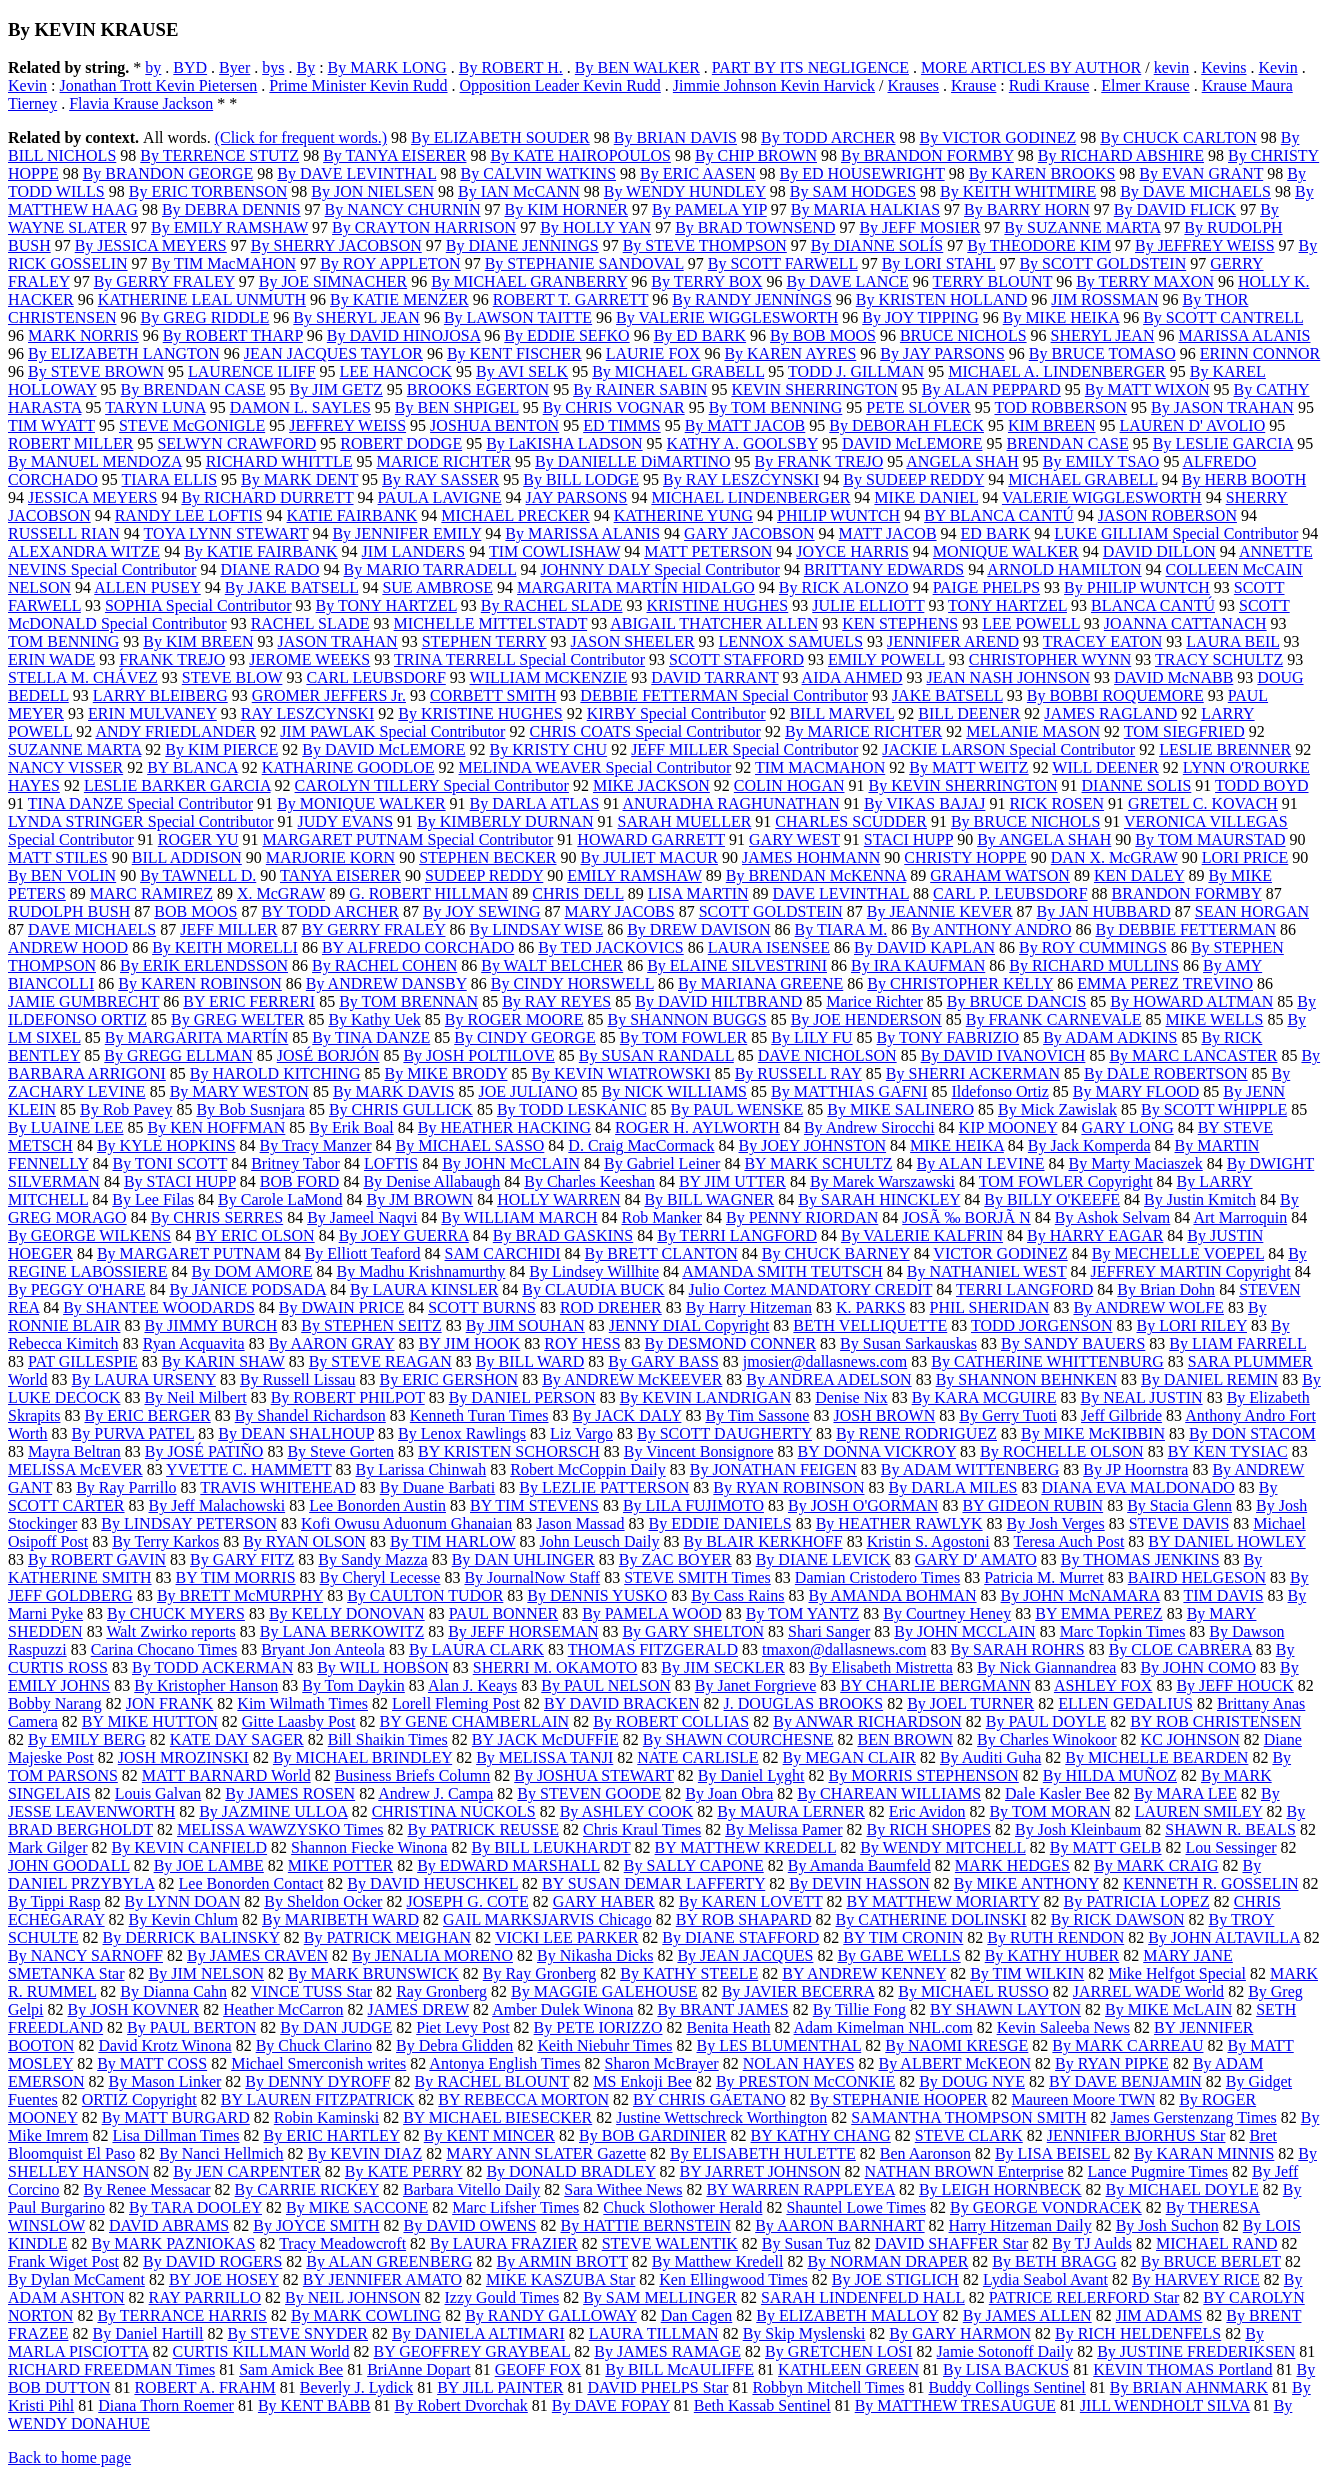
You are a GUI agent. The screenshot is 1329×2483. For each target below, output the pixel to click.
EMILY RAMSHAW (634, 875)
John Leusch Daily (600, 1541)
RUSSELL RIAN (64, 533)
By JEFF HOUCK (1234, 1685)
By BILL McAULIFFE (679, 2369)
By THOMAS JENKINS (1140, 1559)
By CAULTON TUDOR (425, 1595)
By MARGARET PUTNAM (189, 1253)
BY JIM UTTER (732, 1181)
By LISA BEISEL (1052, 2153)
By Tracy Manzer (316, 1145)
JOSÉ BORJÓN (328, 1055)
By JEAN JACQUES (745, 1955)
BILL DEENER (969, 713)
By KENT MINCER (489, 2135)
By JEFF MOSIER (919, 227)
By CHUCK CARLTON (1178, 137)
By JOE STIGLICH (895, 2279)
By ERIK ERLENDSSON (204, 965)
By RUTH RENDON (1055, 1937)
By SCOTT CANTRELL (1223, 317)
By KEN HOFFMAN (217, 1127)
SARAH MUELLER (685, 821)
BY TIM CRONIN (903, 1937)
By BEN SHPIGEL (457, 407)
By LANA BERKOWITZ (342, 1631)
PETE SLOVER (918, 407)
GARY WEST (794, 839)
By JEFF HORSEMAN (523, 1631)
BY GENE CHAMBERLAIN (475, 1721)
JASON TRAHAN (338, 641)
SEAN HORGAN (1252, 911)
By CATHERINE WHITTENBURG (1047, 1361)
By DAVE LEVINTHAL (356, 173)
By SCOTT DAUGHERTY (724, 1433)
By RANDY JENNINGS (751, 299)
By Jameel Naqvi (362, 1217)
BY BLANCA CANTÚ (999, 515)
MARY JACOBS (620, 911)
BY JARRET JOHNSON (760, 2171)
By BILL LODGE (581, 479)
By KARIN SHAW (223, 1361)
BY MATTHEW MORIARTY (942, 1901)
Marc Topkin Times (1123, 1631)
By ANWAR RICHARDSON (867, 1721)
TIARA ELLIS (170, 479)
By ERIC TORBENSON (208, 191)
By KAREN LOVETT (751, 1901)
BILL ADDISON (187, 857)
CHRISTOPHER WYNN (1050, 659)
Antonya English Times (504, 2063)
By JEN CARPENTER (247, 2171)
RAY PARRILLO (205, 2297)
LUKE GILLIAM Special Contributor (1176, 533)
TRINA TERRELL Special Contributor (519, 659)
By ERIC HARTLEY (332, 2135)
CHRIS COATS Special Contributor (645, 731)
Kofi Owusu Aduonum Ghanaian (406, 1523)
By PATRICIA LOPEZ (1137, 1901)
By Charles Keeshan (589, 1181)
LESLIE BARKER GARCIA (177, 785)
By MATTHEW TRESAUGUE (955, 2405)
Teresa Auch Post (1069, 1541)
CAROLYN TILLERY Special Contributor (432, 785)
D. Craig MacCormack (641, 1145)
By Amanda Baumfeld (859, 1865)
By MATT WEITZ (968, 767)
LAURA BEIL (1232, 641)
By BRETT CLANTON (661, 1253)
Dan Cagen (697, 2315)
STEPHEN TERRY (484, 641)
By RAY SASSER (440, 479)
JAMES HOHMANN (811, 857)
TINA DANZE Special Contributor (140, 803)
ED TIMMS (622, 425)
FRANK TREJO (172, 659)
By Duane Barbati (438, 1487)
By (305, 67)
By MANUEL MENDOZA (95, 461)
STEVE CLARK (969, 2135)
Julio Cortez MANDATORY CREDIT (811, 1289)
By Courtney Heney (947, 1613)
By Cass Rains (737, 1595)
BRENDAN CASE (1067, 443)
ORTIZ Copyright (139, 2099)
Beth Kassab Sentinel (762, 2405)
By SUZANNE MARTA (1082, 227)
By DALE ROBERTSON (1166, 1073)
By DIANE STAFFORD (740, 1937)
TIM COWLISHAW (554, 551)
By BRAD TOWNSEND (755, 227)
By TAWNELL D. (198, 875)
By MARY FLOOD (1136, 1091)
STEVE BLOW (232, 677)
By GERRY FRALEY (164, 281)
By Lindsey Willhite (594, 1271)
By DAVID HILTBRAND (718, 1001)
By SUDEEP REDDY (913, 479)
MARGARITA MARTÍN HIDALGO (636, 587)
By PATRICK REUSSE (483, 1829)
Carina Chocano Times (164, 1649)
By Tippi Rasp (54, 1901)
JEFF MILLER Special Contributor (744, 749)
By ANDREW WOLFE (1148, 1307)
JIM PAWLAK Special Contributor (392, 731)
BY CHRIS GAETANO (709, 2099)
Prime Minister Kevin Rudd (358, 85)
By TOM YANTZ (803, 1613)
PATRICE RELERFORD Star (1084, 2297)
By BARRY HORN (1027, 209)
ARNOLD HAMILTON (1064, 569)
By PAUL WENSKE (737, 1109)
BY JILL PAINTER (500, 2387)
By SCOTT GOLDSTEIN (1102, 263)
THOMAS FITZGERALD (653, 1649)
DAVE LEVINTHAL (841, 893)
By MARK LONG (387, 67)
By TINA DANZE (371, 1037)
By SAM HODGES (853, 191)
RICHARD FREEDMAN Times (111, 2369)
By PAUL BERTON (191, 2027)
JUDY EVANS (346, 821)
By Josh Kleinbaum (1078, 1829)
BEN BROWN (906, 1739)
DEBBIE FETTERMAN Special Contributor (724, 695)
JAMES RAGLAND (1110, 713)
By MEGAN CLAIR (849, 1757)
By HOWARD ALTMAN (1191, 1001)
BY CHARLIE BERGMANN (935, 1685)
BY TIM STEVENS (534, 1505)
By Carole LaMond (280, 1199)
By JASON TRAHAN (1222, 407)
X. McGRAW (281, 893)
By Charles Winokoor (1047, 1739)
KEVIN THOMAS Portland (1182, 2369)
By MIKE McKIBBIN (1093, 1433)
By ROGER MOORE (514, 1019)
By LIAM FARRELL (1237, 1343)
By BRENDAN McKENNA (816, 875)
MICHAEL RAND (1217, 2243)
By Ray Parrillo (126, 1487)
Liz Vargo (581, 1433)
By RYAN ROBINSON (788, 1487)
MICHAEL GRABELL (1082, 479)
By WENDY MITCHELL (943, 1847)
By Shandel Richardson (310, 1415)
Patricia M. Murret (1044, 1577)
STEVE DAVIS (1179, 1523)
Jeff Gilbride (1121, 1415)
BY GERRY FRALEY (374, 929)
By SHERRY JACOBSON (336, 245)
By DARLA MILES (952, 1487)
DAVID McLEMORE (912, 443)
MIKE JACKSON (651, 785)
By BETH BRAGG (1054, 2261)
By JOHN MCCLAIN (964, 1631)
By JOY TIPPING (920, 317)
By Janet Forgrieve (755, 1685)
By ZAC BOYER (675, 1559)
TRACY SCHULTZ (1219, 659)
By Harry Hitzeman (749, 1307)
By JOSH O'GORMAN (863, 1505)
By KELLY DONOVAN (347, 1613)
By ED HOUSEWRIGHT (862, 173)
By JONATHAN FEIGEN (773, 1469)
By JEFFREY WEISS (1205, 245)
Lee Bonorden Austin (377, 1505)
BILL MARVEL (842, 713)
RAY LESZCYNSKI (308, 713)
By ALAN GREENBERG (389, 2261)
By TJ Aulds (1092, 2243)
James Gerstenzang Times (1194, 2117)
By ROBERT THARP (233, 335)
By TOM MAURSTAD (1210, 839)
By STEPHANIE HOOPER (899, 2099)
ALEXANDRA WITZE (84, 551)
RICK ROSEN (1056, 803)
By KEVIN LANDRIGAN (706, 1397)
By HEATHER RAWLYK (899, 1523)
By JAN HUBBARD (1104, 911)
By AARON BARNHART (839, 2225)
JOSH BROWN (884, 1415)
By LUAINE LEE (66, 1127)
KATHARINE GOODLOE (348, 767)
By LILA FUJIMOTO (693, 1505)
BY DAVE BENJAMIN (1125, 2081)
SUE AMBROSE (437, 587)
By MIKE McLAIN (1168, 2009)
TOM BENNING (63, 641)
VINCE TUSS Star (312, 1991)
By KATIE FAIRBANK (260, 551)
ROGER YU (198, 839)
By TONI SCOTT (169, 1163)
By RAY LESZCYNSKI (741, 479)
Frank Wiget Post (63, 2261)
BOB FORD (300, 1181)
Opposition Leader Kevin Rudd (560, 85)
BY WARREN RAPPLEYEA (800, 2189)
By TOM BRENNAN (408, 1001)
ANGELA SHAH (962, 461)
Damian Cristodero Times (877, 1577)
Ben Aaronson (925, 2153)
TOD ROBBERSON (1060, 407)
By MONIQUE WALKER (361, 803)
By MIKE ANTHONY (1026, 1883)
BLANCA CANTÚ (1153, 605)
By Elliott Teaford (363, 1253)
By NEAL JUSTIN (1142, 1397)
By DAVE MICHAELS (1195, 191)
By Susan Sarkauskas (908, 1343)
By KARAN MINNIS (1204, 2153)
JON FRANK (170, 1703)
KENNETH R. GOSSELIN (1211, 1883)
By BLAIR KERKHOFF (763, 1541)
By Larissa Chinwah (421, 1469)
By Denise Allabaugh (431, 1181)
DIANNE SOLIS (1137, 785)
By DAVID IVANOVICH (1003, 1055)
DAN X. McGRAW (1114, 857)
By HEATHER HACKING (504, 1127)
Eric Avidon (927, 1811)
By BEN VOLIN (62, 875)
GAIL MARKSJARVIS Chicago (547, 1919)
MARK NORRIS (83, 335)
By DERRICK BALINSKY (191, 1937)
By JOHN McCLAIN (511, 1163)
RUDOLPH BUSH (69, 911)
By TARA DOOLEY (195, 2207)
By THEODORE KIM (1039, 245)
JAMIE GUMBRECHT (83, 1001)
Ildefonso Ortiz (999, 1091)
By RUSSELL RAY (798, 1073)
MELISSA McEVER (75, 1469)
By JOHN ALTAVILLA (1224, 1937)
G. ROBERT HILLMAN (428, 893)
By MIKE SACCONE (357, 2207)
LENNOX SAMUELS (791, 641)
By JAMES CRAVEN (257, 1955)
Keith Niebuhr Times (604, 2045)
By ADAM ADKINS (1110, 1037)
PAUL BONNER (504, 1613)
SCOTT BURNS (482, 1307)
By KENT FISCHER (514, 353)
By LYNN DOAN (182, 1901)
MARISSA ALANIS (1244, 335)
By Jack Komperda (1089, 1145)
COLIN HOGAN (789, 785)
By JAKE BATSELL (292, 587)
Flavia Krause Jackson (141, 103)
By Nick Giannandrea (1047, 1667)
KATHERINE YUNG (683, 515)
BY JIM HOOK (470, 1343)
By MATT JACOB (745, 425)
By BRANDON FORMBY (927, 155)
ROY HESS (582, 1343)
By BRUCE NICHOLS (1025, 821)
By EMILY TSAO (1101, 461)
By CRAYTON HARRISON (424, 227)
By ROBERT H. (511, 67)
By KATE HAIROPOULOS (580, 155)
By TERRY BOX (706, 281)
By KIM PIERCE (221, 749)
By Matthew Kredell (718, 2261)
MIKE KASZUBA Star (560, 2279)
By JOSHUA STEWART (594, 1775)
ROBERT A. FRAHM (204, 2387)
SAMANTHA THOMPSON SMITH (968, 2117)
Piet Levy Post (462, 2027)
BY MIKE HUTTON (150, 1721)
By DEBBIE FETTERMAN (1186, 929)
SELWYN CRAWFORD (236, 443)
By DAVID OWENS (469, 2225)
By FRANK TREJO (819, 461)
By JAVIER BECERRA (798, 1991)
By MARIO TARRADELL (430, 569)
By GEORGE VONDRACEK (1046, 2207)
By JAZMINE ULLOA (273, 1811)
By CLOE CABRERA (1180, 1649)
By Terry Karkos (165, 1541)
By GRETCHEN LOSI (839, 2351)
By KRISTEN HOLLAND (942, 299)
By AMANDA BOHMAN (893, 1595)
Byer (234, 67)
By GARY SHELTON (693, 1631)
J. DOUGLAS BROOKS (804, 1703)
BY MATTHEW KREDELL (746, 1847)
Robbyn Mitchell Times (828, 2387)
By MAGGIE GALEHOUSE (604, 1991)
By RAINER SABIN (640, 389)
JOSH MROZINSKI (183, 1757)
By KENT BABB (314, 2405)
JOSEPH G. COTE (467, 1901)
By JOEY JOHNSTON (813, 1145)
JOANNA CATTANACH (1185, 623)
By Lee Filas (153, 1199)
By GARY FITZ (242, 1559)
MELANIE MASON (1033, 731)
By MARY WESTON (239, 1091)
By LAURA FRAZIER (504, 2243)
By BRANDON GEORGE (168, 173)
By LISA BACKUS (1006, 2369)
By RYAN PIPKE (1112, 2063)
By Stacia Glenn (1179, 1505)
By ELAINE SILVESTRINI (737, 965)
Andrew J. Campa (435, 1793)
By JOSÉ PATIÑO (204, 1451)
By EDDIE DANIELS (720, 1523)
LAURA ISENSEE (769, 947)
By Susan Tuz (806, 2243)
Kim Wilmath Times (302, 1703)
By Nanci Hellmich (221, 2153)
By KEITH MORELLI (225, 947)
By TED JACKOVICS (611, 947)
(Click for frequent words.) (301, 137)
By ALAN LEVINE (981, 1163)
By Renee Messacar (147, 2189)
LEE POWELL (1031, 623)
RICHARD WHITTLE (279, 461)
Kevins (1223, 67)
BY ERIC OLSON (254, 1235)
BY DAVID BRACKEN (622, 1703)
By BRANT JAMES (722, 2009)
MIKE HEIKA (957, 1145)
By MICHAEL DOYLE (1182, 2189)
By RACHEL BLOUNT (492, 2081)
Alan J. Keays (472, 1685)
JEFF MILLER (228, 929)
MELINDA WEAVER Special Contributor (595, 767)
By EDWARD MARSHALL (508, 1865)
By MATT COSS (152, 2063)
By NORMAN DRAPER (887, 2261)
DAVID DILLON (1159, 551)
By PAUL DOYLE (1046, 1721)
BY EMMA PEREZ (1098, 1613)
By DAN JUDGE (336, 2027)
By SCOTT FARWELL (783, 263)
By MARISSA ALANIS (582, 533)
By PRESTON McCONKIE (805, 2081)
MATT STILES (58, 857)
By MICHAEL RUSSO (973, 1991)
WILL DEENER (1105, 767)
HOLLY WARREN (558, 1199)
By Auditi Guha (990, 1757)
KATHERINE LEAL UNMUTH (202, 299)
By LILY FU (811, 1037)
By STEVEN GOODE (589, 1793)
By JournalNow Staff (532, 1577)
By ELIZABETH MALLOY (847, 2315)
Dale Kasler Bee (1057, 1793)
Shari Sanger (829, 1631)
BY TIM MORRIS (236, 1577)
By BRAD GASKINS (563, 1235)
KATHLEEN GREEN (848, 2369)
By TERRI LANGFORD (737, 1235)
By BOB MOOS (823, 335)
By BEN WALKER (637, 67)
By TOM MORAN (1049, 1811)
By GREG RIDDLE (204, 317)
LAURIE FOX (653, 353)
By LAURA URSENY (144, 1379)
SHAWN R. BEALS (1230, 1829)
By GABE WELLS (898, 1955)
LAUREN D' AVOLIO (1193, 425)
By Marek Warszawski (882, 1181)
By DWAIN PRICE (341, 1307)
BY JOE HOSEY (224, 2279)
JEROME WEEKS (309, 659)
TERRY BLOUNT (993, 281)
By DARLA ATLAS (535, 803)
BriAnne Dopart (419, 2369)
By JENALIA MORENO (432, 1955)
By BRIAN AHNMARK (1189, 2387)
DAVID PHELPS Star (657, 2387)
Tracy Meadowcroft (342, 2243)
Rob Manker (662, 1217)
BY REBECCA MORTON (523, 2099)
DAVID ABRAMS (169, 2225)
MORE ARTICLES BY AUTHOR (1031, 67)
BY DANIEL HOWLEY (1226, 1541)
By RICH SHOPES (929, 1829)
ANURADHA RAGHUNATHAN (731, 803)
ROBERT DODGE (401, 443)
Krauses (914, 85)
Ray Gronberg (441, 1991)
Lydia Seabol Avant (1045, 2279)
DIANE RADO (269, 569)
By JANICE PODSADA (247, 1289)
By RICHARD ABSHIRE (1121, 155)
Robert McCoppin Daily (588, 1469)
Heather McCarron (283, 2009)
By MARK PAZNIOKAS (174, 2243)
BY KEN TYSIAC (1228, 1451)
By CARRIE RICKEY (307, 2189)
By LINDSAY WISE (537, 929)
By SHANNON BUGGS (687, 1019)
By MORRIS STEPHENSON (924, 1775)
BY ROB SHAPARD (744, 1919)
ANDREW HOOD (68, 947)
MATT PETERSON (708, 551)
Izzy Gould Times (502, 2297)
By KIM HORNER (566, 209)
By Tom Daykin (353, 1685)
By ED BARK (700, 335)
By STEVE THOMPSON (705, 245)
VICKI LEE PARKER (566, 1937)
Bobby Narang (55, 1703)
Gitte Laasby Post (299, 1721)
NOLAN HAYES (799, 2063)
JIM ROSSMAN (1104, 299)
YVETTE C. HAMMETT (248, 1469)
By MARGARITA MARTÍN (197, 1037)
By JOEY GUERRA (404, 1235)
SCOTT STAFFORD (736, 659)
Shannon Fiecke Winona (369, 1847)
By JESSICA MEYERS (151, 245)
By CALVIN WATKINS (538, 173)
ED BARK (996, 533)
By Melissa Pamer (783, 1829)
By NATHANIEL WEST (987, 1271)
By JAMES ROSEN (290, 1793)
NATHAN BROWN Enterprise (964, 2171)
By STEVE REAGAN (380, 1361)
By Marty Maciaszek (1136, 1163)
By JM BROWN (419, 1199)
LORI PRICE (1245, 857)
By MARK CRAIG (1156, 1865)
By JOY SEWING (482, 911)
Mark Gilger (48, 1847)
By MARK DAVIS (394, 1091)
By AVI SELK (522, 371)
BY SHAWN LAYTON (1005, 2009)
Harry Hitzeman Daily (1020, 2225)
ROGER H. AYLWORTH (697, 1127)
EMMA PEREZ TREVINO (1165, 983)
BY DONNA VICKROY (877, 1451)
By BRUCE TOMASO (1102, 353)
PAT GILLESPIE (83, 1361)
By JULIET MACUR (649, 857)
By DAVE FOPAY (611, 2405)
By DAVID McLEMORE (383, 749)
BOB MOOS (195, 911)
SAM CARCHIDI (503, 1253)
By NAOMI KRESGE (956, 2045)
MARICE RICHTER (443, 461)
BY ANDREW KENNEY (864, 1973)
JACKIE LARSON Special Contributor (1008, 749)
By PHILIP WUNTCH (1137, 587)
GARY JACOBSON (749, 533)
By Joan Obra (729, 1793)
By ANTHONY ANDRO (991, 929)
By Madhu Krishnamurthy (420, 1271)
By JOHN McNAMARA (1080, 1595)
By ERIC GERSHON (448, 1379)
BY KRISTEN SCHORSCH (509, 1451)
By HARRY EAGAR (1095, 1235)
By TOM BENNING (776, 407)
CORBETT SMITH (493, 695)
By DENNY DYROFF (317, 2081)
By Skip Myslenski (804, 2333)
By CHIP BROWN (756, 155)
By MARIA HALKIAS (865, 209)
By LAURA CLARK (476, 1649)
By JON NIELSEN (372, 191)
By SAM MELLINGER (660, 2297)
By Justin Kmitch (1200, 1199)
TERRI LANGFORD (1024, 1289)
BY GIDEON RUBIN (1032, 1505)
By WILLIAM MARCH (519, 1217)
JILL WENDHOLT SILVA (1165, 2405)
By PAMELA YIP (709, 209)
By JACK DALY (626, 1415)
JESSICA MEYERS (92, 497)
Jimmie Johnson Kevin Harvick (774, 85)
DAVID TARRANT (714, 677)
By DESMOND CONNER (731, 1343)
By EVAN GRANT (1201, 173)
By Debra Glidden (454, 2045)
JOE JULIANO (527, 1091)
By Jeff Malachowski (217, 1505)
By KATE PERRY (404, 2171)
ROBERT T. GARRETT (571, 299)
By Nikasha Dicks (595, 1955)
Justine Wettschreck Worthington (721, 2117)
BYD (190, 67)
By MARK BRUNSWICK (373, 1973)
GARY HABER (604, 1901)
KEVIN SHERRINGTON (814, 389)
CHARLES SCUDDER (851, 821)
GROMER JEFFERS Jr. (329, 695)
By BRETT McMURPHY (240, 1595)
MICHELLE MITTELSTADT (491, 623)
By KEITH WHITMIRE (1018, 191)
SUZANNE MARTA (74, 749)
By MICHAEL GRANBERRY (529, 281)
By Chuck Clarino (314, 2045)
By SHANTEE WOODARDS (159, 1307)
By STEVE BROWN (96, 371)
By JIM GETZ (336, 389)
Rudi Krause (1049, 85)
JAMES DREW (419, 2009)
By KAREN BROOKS (1042, 173)
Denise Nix (851, 1397)
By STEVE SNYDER (298, 2333)
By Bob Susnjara (250, 1109)
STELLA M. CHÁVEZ (83, 677)
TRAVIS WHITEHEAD (277, 1487)
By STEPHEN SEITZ (371, 1325)
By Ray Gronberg (539, 1973)
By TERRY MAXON (1145, 281)
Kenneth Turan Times (479, 1415)
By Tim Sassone (757, 1415)
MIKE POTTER (340, 1865)
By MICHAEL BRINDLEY (362, 1757)
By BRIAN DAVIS (675, 137)
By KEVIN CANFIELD (190, 1847)
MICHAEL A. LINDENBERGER (1057, 371)
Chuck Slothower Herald (682, 2207)
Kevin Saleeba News (1063, 2027)
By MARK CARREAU (1127, 2045)
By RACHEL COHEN (384, 965)
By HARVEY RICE (1196, 2279)
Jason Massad (580, 1523)
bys (273, 67)
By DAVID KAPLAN (924, 947)
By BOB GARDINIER (653, 2135)
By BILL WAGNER (709, 1199)
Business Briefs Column (413, 1775)
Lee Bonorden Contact (251, 1883)
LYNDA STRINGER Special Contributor (141, 821)
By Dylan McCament (76, 2279)
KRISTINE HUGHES (717, 605)
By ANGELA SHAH (1044, 839)
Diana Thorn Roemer (166, 2405)
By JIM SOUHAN (525, 1325)
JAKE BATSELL (947, 695)
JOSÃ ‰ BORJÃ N (966, 1217)
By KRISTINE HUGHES (480, 713)
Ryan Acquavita (194, 1343)
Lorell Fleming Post (456, 1703)
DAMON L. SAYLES (300, 407)
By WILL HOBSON (383, 1667)
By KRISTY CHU (549, 749)
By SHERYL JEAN (356, 317)
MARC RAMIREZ (151, 893)
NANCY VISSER (65, 767)
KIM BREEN (1052, 425)
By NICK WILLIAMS (674, 1091)
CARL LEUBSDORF (375, 677)
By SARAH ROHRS (1017, 1649)
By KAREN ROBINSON (200, 983)
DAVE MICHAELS (92, 929)
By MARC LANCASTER (1193, 1055)
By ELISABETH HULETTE (763, 2153)
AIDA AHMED (852, 677)
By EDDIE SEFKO (566, 335)
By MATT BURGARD (176, 2117)
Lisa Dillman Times (175, 2135)
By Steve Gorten (340, 1451)
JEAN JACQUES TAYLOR (333, 353)
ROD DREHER (611, 1307)
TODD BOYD (1261, 785)
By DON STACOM (1252, 1433)
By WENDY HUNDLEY (685, 191)
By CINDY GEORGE (525, 1037)
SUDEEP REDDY (484, 875)
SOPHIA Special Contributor (198, 605)
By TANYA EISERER (394, 155)
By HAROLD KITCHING (275, 1073)
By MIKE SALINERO (900, 1109)
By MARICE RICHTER (863, 731)
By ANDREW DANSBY (386, 983)
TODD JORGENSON (1042, 1325)
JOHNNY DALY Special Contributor (659, 569)
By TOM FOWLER (683, 1037)
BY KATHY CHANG (821, 2135)
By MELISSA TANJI (544, 1757)
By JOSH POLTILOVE (478, 1055)
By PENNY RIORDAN (802, 1217)
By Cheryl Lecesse (380, 1577)
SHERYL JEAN (1103, 335)
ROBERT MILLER (70, 443)
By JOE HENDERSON (866, 1019)
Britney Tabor (295, 1163)
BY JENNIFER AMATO (382, 2279)
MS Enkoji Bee (642, 2081)
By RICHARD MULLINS (1094, 965)
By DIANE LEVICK (823, 1559)
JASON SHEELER (633, 641)
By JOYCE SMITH (316, 2225)
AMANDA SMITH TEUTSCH (782, 1271)
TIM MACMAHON (820, 767)
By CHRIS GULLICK (401, 1109)
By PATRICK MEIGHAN (387, 1937)
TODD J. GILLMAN (856, 371)
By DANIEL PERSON (522, 1397)
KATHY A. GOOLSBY (742, 443)
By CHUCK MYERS (176, 1613)
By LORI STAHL (939, 263)
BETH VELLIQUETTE (870, 1325)
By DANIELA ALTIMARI (478, 2333)
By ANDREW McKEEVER (632, 1379)
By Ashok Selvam (1113, 1217)
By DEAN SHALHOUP (296, 1433)
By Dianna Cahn (173, 1991)
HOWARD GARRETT (651, 839)
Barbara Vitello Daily (471, 2189)
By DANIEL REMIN (1209, 1379)
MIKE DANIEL (926, 497)
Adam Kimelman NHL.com (883, 2027)
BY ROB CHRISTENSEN (1215, 1721)
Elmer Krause (1145, 85)
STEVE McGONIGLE (192, 425)
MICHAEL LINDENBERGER (750, 497)
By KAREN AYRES (790, 353)
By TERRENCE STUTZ (219, 155)
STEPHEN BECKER (487, 857)
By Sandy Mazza (372, 1559)
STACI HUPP (908, 839)
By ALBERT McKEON (955, 2063)
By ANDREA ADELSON (828, 1379)
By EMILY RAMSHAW (229, 227)
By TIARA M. (841, 929)
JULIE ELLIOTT (868, 605)
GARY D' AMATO (976, 1559)
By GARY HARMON (960, 2333)
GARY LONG (1127, 1127)
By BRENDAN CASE (193, 389)
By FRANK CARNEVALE (1054, 1019)
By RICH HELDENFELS (1138, 2333)
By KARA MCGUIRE (984, 1397)
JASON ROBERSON (1167, 515)
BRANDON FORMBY (1187, 893)
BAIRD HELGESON (1197, 1577)
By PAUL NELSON (606, 1685)
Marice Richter (874, 1001)
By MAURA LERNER (791, 1811)
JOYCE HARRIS (852, 551)
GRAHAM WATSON (1000, 875)
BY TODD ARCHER (330, 911)
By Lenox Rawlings (462, 1433)
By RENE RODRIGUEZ (916, 1433)
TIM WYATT (51, 425)
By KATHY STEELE (689, 1973)
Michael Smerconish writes (318, 2063)
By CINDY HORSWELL (572, 983)
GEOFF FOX (538, 2369)
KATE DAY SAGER (237, 1739)
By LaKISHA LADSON (564, 443)
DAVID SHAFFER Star (952, 2243)
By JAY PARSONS (942, 353)
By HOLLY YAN (595, 227)
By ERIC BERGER (147, 1415)
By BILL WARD (530, 1361)
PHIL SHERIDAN (990, 1307)
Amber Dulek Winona (562, 2009)
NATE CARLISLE (697, 1757)
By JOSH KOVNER (134, 2009)
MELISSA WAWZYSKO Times (280, 1829)
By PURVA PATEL (133, 1433)
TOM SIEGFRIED (1184, 731)
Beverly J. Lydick (356, 2387)
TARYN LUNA (155, 407)
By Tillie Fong (859, 2009)
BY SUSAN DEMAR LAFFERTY (653, 1883)
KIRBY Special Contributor (676, 713)
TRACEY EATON (1103, 641)
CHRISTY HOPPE (965, 857)
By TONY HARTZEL (386, 605)
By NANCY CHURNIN (403, 209)
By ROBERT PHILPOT (348, 1397)
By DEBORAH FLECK (906, 425)
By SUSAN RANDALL (656, 1055)
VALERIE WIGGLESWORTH (1102, 497)
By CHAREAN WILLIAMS (889, 1793)
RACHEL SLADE (310, 623)
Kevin (1278, 67)
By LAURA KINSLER (424, 1289)
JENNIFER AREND (953, 641)
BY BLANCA (192, 767)
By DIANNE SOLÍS (877, 245)
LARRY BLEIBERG (160, 695)
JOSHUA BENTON (494, 425)
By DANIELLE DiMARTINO (632, 461)
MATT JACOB (888, 533)
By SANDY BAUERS (1073, 1343)
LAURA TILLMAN (654, 2333)
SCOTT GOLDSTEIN (771, 911)
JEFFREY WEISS (347, 425)
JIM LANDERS (414, 551)
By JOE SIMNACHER (333, 281)
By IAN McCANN (519, 191)
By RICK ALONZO (844, 587)
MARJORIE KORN (330, 857)
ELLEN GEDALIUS (1125, 1703)
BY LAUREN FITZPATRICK (318, 2099)
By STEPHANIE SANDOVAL (584, 263)
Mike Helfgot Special (1177, 1973)
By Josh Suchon (1167, 2225)
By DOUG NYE (972, 2081)
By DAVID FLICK (1175, 209)
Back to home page (69, 2457)
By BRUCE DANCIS (1017, 1001)
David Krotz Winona (164, 2045)
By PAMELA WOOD (652, 1613)
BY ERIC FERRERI (249, 1001)
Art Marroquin (1240, 1217)
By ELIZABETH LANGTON (124, 353)
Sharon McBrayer (662, 2063)
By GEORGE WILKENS (89, 1235)
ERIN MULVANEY (152, 713)
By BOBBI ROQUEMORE (1115, 695)
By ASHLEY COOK (627, 1811)
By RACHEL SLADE (552, 605)
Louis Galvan (158, 1793)
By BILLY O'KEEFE (1052, 1199)
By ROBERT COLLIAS (671, 1721)
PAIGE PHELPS (986, 587)
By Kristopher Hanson (206, 1685)
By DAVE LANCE (847, 281)
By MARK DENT (299, 479)
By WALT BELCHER (552, 965)
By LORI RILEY (1191, 1325)
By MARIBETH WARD (340, 1919)
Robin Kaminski (326, 2117)
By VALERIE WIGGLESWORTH (727, 317)
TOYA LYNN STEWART (226, 533)
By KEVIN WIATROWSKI (620, 1073)
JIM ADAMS (1159, 2315)
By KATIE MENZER (399, 299)
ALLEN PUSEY (147, 587)
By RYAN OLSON (304, 1541)
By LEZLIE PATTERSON (604, 1487)
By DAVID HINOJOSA (404, 335)
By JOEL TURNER (970, 1703)
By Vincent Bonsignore (699, 1451)
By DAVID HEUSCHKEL (432, 1883)
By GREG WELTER (237, 1019)
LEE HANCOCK (396, 371)
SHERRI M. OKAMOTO (555, 1667)
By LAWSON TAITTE (518, 317)
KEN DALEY (1139, 875)
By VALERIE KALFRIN (922, 1235)
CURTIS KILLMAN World (261, 2351)
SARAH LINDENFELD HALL (863, 2297)
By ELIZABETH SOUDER (500, 137)
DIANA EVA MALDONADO (1137, 1487)
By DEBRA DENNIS (231, 209)
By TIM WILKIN (1027, 1973)
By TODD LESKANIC (572, 1109)
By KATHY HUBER (1052, 1955)
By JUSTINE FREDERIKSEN (1196, 2351)
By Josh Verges (1056, 1523)
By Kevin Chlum (183, 1919)
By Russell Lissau (298, 1379)
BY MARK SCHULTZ (818, 1163)
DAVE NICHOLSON (827, 1055)
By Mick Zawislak (1057, 1109)
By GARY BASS (663, 1361)
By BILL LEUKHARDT (550, 1847)
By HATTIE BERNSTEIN (646, 2225)
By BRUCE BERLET (1211, 2261)
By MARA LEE (1185, 1793)
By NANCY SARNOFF (85, 1955)
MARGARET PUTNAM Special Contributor (408, 839)
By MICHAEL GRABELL (678, 371)
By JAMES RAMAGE (667, 2351)
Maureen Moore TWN (1084, 2099)
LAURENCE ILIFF (252, 371)
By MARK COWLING (366, 2315)
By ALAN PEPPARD (991, 389)
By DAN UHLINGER (523, 1559)
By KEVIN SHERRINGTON (962, 785)
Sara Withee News (623, 2189)
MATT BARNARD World (226, 1775)
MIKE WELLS (1215, 1019)
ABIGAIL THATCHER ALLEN (714, 623)
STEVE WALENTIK (670, 2243)
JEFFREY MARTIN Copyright (1191, 1271)
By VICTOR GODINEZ (998, 137)
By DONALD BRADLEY (570, 2171)
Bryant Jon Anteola (323, 1649)
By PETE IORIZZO (598, 2027)
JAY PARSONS (577, 497)
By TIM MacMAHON (224, 263)
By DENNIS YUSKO (597, 1595)
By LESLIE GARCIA (1223, 443)
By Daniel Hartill (147, 2333)
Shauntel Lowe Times (856, 2207)
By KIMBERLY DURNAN (505, 821)
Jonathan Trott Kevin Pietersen (159, 85)
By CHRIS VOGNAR (614, 407)
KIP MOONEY (1008, 1127)
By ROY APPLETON (390, 263)
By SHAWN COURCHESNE (738, 1739)
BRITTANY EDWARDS (884, 569)
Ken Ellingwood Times (733, 2279)
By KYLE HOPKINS (166, 1145)
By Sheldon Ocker (323, 1901)
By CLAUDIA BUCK (593, 1289)
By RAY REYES (556, 1001)
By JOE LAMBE (209, 1865)
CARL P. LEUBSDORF (1010, 893)
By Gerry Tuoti (1008, 1415)
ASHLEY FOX (1103, 1685)
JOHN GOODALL (69, 1865)
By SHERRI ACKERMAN (973, 1073)
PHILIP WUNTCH (838, 515)
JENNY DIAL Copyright (689, 1325)
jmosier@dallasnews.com (825, 1361)
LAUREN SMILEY (1199, 1811)
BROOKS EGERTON (478, 389)
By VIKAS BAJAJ (925, 803)
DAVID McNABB (1173, 677)
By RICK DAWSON (1118, 1919)
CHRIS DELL (577, 893)
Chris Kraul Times (642, 1829)
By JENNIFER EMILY (406, 533)
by (153, 67)
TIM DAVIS (1223, 1595)
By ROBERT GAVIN (97, 1559)
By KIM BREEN (198, 641)
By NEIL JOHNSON (352, 2297)
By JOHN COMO (1198, 1667)
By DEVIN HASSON (859, 1883)
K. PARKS (871, 1307)
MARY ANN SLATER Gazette (546, 2153)
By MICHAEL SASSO (470, 1145)
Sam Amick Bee (291, 2369)
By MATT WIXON (1147, 389)
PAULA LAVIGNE (440, 497)
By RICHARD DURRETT (267, 497)
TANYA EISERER (340, 875)
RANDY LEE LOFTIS (189, 515)
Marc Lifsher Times (515, 2207)
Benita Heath (728, 2027)
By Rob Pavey (126, 1109)
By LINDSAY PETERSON (189, 1523)
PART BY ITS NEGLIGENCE (810, 67)
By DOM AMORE (252, 1271)
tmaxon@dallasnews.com (844, 1649)
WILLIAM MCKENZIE (549, 677)
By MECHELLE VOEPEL (1178, 1253)
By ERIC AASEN (698, 173)
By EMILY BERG (87, 1739)
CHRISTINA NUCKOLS (454, 1811)
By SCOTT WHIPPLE (1214, 1109)
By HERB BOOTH (1244, 479)
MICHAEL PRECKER (515, 515)
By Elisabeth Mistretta (881, 1667)
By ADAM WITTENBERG (970, 1469)
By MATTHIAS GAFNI (849, 1091)
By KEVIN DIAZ (365, 2153)
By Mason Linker (164, 2081)
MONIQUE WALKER (1006, 551)
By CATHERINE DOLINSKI (931, 1919)
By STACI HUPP (180, 1181)
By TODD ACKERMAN (212, 1667)
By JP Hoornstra (1135, 1469)
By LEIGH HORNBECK (1000, 2189)
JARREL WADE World (1148, 1991)
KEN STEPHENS (900, 623)
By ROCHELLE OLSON (1062, 1451)
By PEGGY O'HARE (76, 1289)
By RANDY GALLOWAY (551, 2315)
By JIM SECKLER (723, 1667)
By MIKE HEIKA (1061, 317)
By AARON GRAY (332, 1343)
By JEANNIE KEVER (940, 911)
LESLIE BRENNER (1225, 749)
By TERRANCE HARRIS (182, 2315)
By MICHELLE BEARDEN (1156, 1757)
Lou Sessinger (1231, 1847)
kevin (1172, 67)
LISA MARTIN (698, 893)
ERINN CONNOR (1260, 353)
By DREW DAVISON (698, 929)
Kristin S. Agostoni (928, 1541)
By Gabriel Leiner (662, 1163)
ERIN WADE (51, 659)
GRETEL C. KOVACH (1203, 803)
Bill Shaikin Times (388, 1739)
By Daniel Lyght (751, 1775)
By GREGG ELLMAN (178, 1055)
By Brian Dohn (1166, 1289)
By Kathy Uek (374, 1019)
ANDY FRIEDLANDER (175, 731)
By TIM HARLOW (453, 1541)
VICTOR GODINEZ (1000, 1253)
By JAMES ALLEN (1027, 2315)
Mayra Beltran (74, 1451)
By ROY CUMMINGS (1093, 947)
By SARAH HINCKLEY (879, 1199)
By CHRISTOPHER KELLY (960, 983)
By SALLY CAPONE (694, 1865)
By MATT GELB (1106, 1847)
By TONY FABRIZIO (948, 1037)
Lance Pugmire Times (1158, 2171)
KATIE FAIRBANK (352, 515)
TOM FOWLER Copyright (1066, 1181)
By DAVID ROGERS (212, 2261)
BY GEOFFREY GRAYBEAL (472, 2351)
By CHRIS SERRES (217, 1217)
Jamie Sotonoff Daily (1005, 2351)
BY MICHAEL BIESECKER (497, 2117)
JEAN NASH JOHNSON (1008, 677)
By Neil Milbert (195, 1397)
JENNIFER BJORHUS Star (1136, 2135)
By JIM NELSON (207, 1973)
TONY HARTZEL (1007, 605)
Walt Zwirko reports (170, 1631)
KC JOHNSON (1190, 1739)
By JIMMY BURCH (210, 1325)
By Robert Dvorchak (461, 2405)
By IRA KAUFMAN (918, 965)
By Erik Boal (351, 1127)
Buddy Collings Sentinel (1006, 2387)
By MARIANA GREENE (760, 983)
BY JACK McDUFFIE (545, 1739)
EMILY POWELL (886, 659)
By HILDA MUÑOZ (1110, 1775)
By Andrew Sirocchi (869, 1127)
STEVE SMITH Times (697, 1577)
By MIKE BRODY (445, 1073)
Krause (973, 85)
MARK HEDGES (1012, 1865)
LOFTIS (391, 1163)
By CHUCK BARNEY (836, 1253)
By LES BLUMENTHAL (779, 2045)
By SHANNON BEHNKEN (1026, 1379)
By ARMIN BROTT (562, 2261)
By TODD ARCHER (828, 137)
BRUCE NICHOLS (963, 335)
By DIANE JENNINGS (522, 245)
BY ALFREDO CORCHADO (418, 947)
